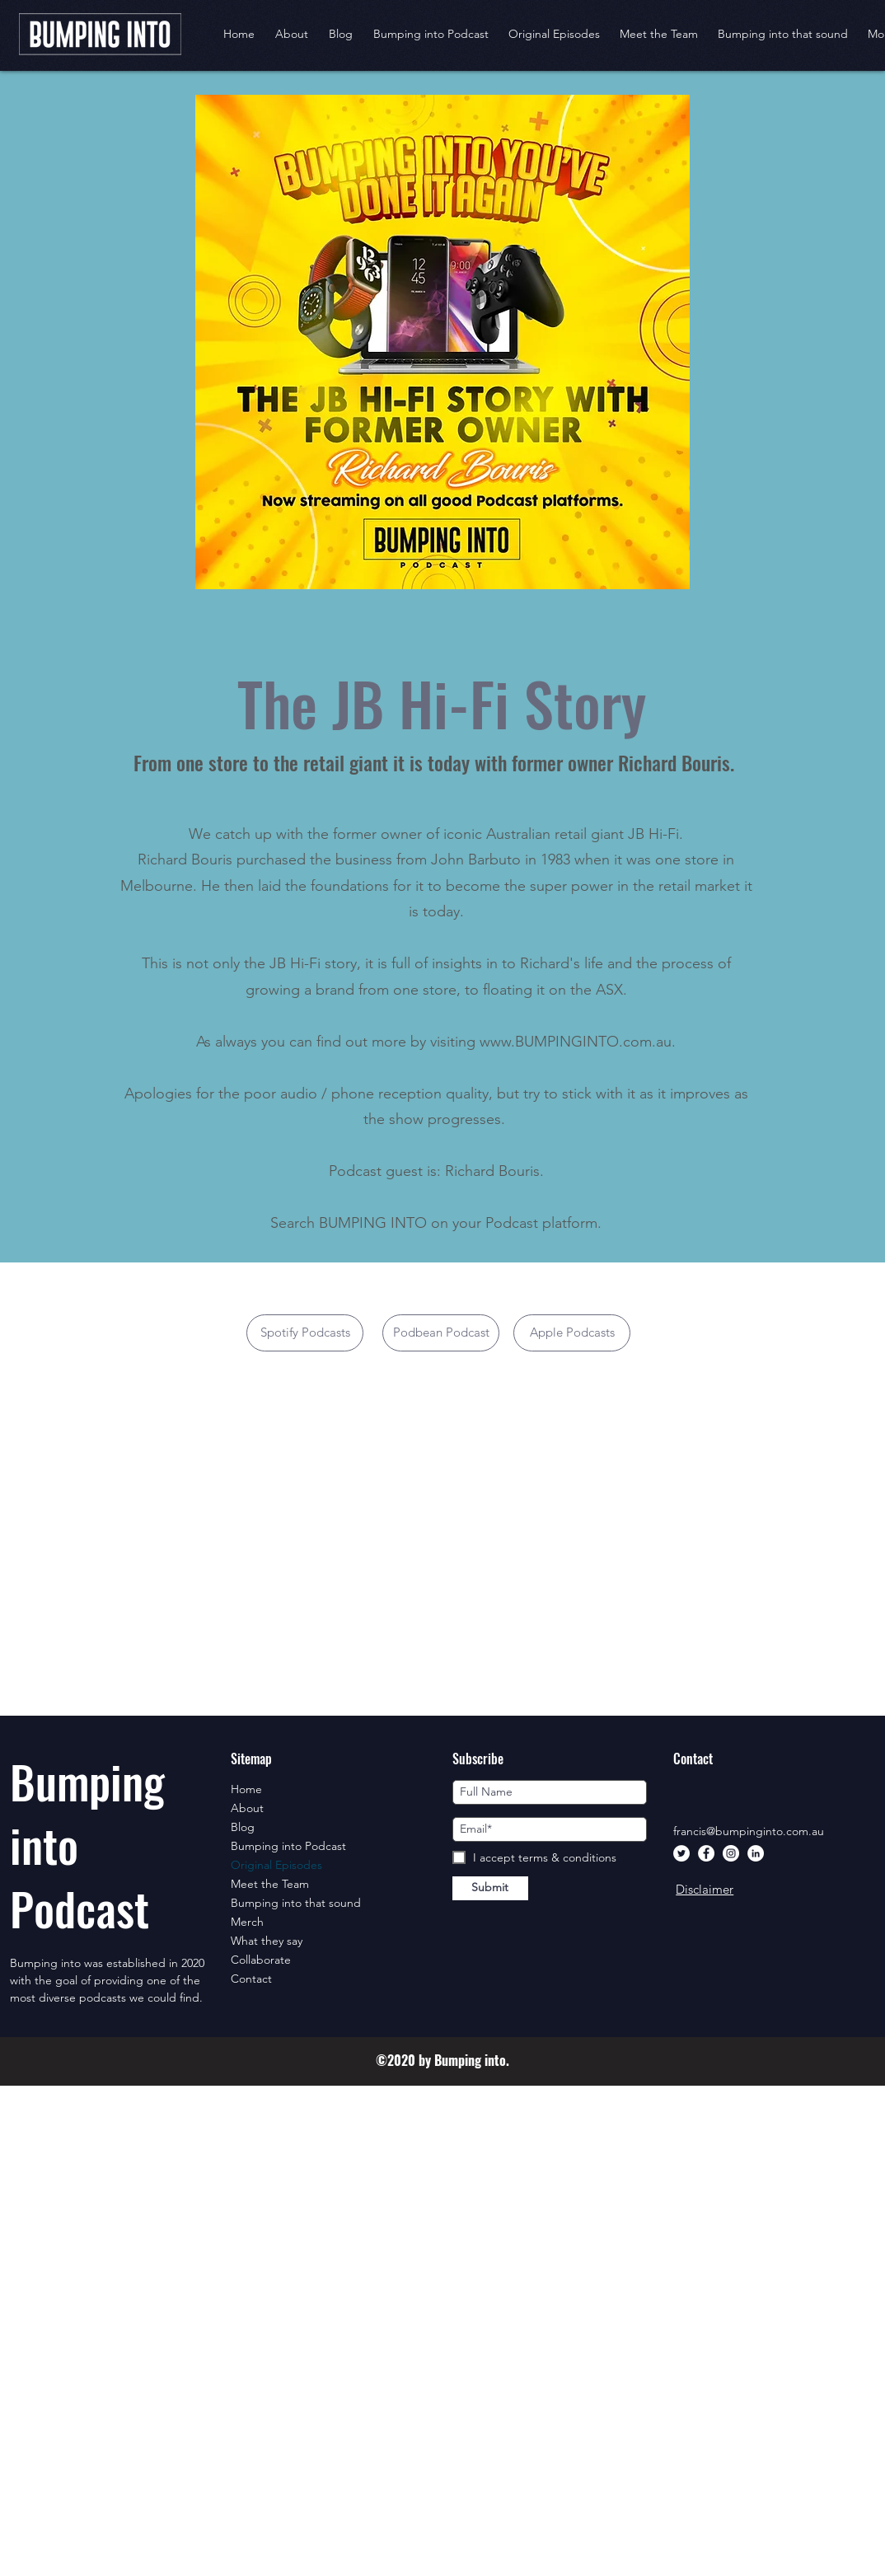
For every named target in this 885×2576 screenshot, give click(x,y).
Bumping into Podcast (288, 1845)
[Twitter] (681, 1853)
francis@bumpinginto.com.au (748, 1831)
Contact (251, 1978)
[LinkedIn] (755, 1853)
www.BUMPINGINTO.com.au (576, 1042)
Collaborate (261, 1959)
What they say (266, 1940)
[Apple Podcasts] (571, 1332)
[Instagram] (731, 1853)
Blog (243, 1827)
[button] (554, 33)
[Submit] (490, 1888)
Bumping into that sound (296, 1902)
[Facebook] (706, 1853)
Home (246, 1789)
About (247, 1808)
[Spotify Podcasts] (304, 1332)
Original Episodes (276, 1864)
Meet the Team (270, 1883)
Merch (247, 1921)
